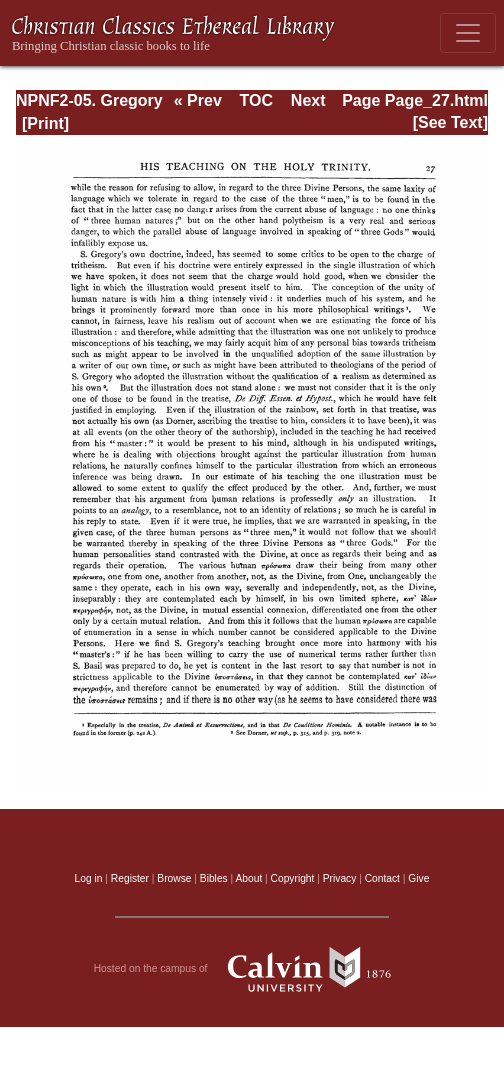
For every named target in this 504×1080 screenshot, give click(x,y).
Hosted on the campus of (252, 969)
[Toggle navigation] (468, 33)
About (248, 878)
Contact (382, 878)
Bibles (214, 878)
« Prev (198, 100)
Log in (89, 878)
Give (418, 878)
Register (130, 878)
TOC (256, 100)
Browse (174, 878)
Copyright (293, 878)
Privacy (340, 878)
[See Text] (450, 122)
